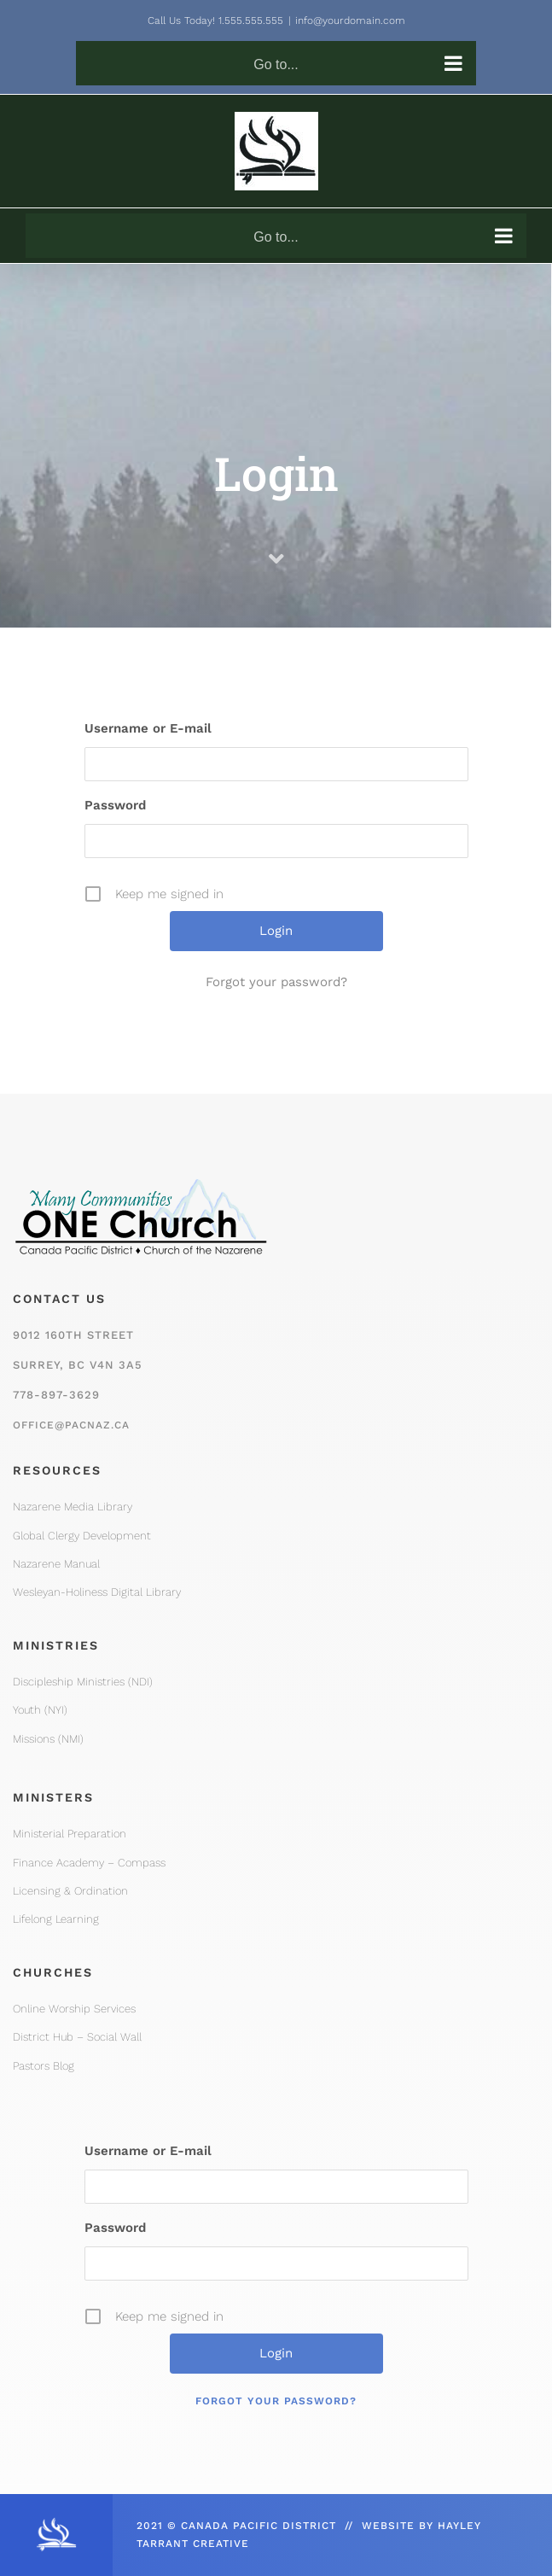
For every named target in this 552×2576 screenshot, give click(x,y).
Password (115, 805)
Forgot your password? (276, 982)
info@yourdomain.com (350, 20)
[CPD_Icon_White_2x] (56, 2523)
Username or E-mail (148, 728)
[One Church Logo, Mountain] (141, 1170)
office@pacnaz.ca (71, 1425)
